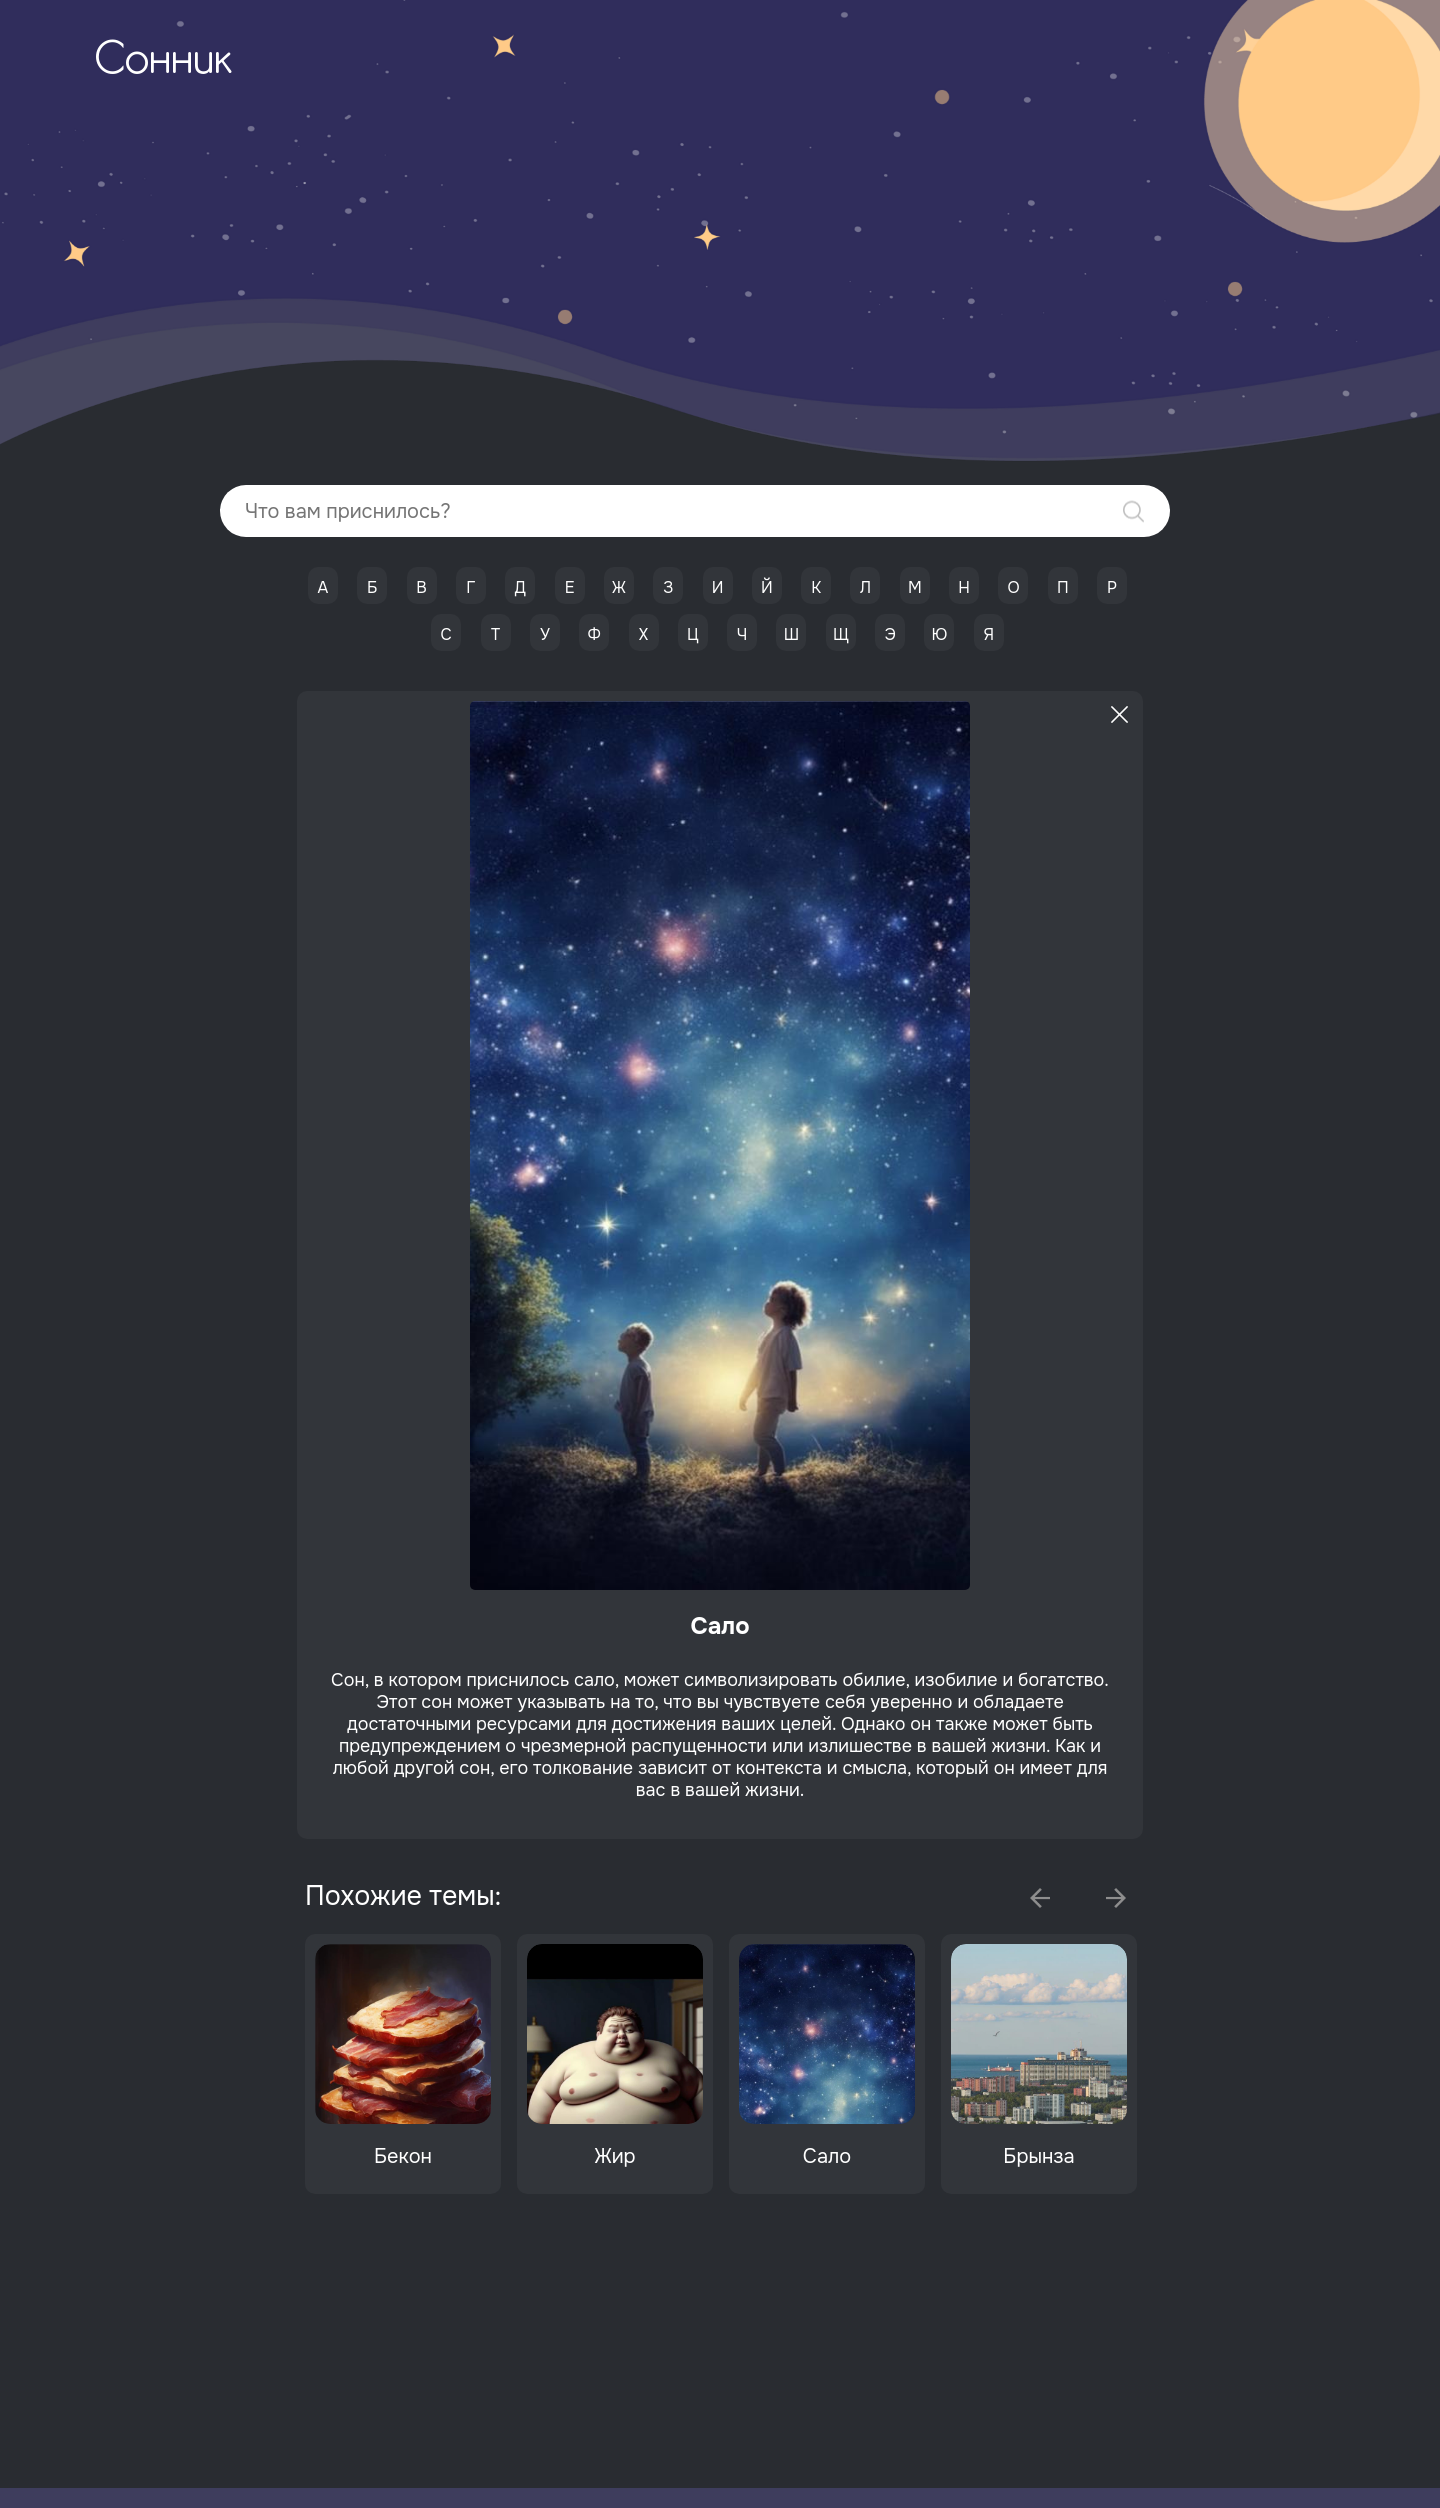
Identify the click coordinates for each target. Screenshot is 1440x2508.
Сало (827, 2156)
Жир (614, 2156)
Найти (1133, 511)
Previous (1040, 1898)
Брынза (1038, 2156)
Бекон (403, 2156)
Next (1116, 1898)
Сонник (163, 62)
